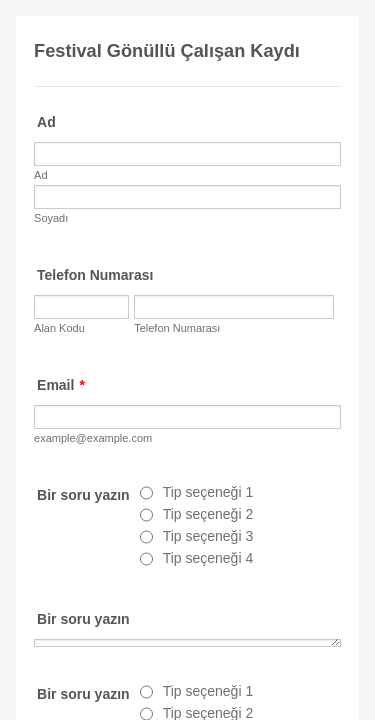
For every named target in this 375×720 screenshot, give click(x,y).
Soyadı (51, 218)
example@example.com (93, 438)
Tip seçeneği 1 (208, 492)
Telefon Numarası (95, 275)
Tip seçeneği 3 (208, 536)
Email (61, 385)
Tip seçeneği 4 (208, 558)
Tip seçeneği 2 (208, 514)
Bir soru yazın (83, 619)
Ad (46, 122)
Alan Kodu (59, 328)
